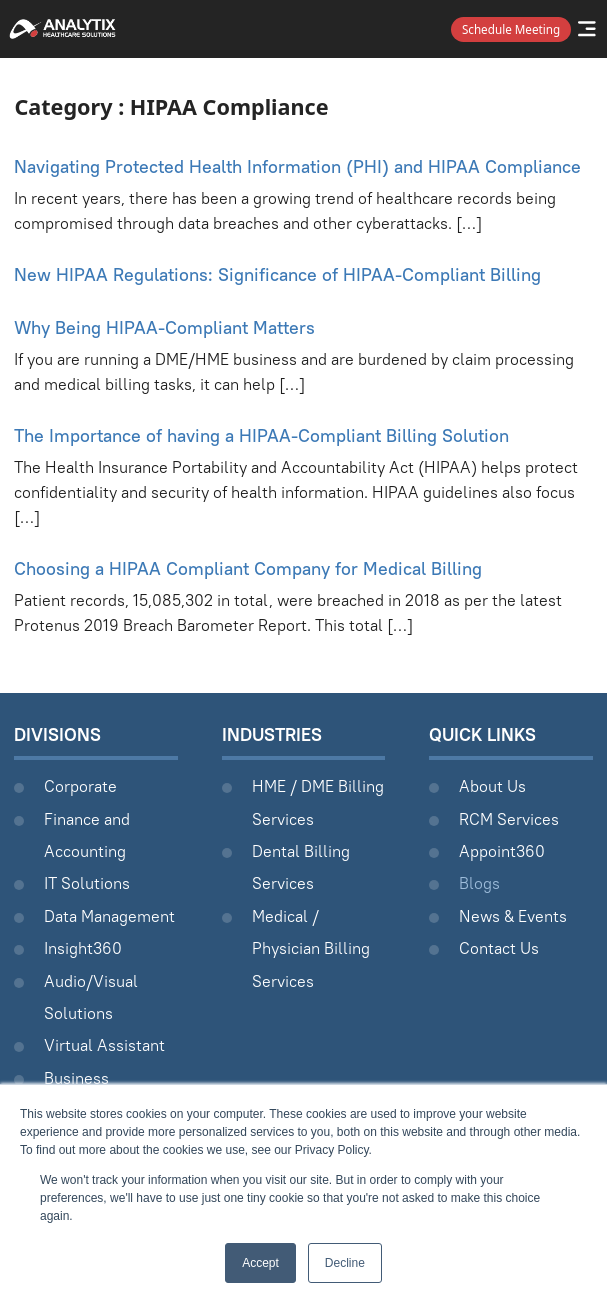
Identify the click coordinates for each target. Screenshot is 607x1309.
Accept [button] (260, 1263)
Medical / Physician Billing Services (311, 948)
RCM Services (509, 819)
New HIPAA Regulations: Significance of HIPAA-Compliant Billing (277, 274)
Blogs (479, 883)
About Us (492, 786)
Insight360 (83, 948)
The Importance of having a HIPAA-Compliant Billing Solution (261, 435)
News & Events (513, 916)
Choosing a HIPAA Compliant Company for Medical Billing (248, 568)
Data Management (109, 916)
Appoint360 (502, 851)
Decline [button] (345, 1263)
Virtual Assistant (104, 1045)
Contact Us (499, 948)
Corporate (80, 786)
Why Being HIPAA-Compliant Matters (164, 327)
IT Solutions (87, 883)
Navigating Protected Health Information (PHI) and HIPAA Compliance (297, 166)
